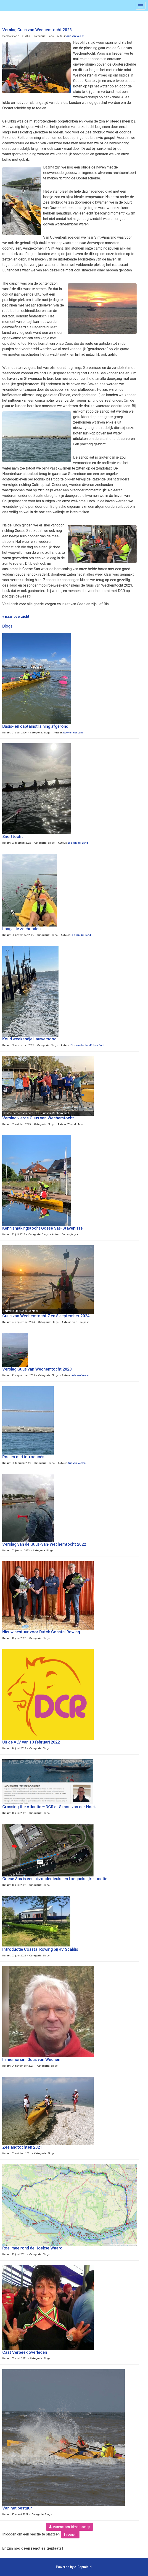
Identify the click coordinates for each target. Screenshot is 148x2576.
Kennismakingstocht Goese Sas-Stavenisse (42, 1228)
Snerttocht (12, 836)
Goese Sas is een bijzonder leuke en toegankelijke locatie (54, 1878)
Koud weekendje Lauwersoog (29, 1039)
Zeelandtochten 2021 (22, 2147)
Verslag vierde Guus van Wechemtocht (38, 1118)
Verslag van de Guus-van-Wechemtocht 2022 (44, 1544)
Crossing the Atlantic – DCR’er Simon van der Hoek (49, 1806)
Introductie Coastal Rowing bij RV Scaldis (40, 1949)
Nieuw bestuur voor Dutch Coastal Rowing (41, 1631)
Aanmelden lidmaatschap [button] (69, 2527)
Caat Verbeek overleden (24, 2352)
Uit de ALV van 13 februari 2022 (31, 1742)
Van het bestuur (17, 2508)
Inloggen (70, 2534)
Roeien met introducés (23, 1456)
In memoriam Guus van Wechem (31, 2059)
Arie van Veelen (75, 36)
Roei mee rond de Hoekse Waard (32, 2248)
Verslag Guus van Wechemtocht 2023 (37, 29)
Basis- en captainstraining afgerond (35, 726)
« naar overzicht (15, 616)
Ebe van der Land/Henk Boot (87, 1045)
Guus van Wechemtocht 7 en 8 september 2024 (46, 1315)
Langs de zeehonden (21, 928)
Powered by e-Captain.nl (74, 2567)
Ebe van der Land (73, 732)
